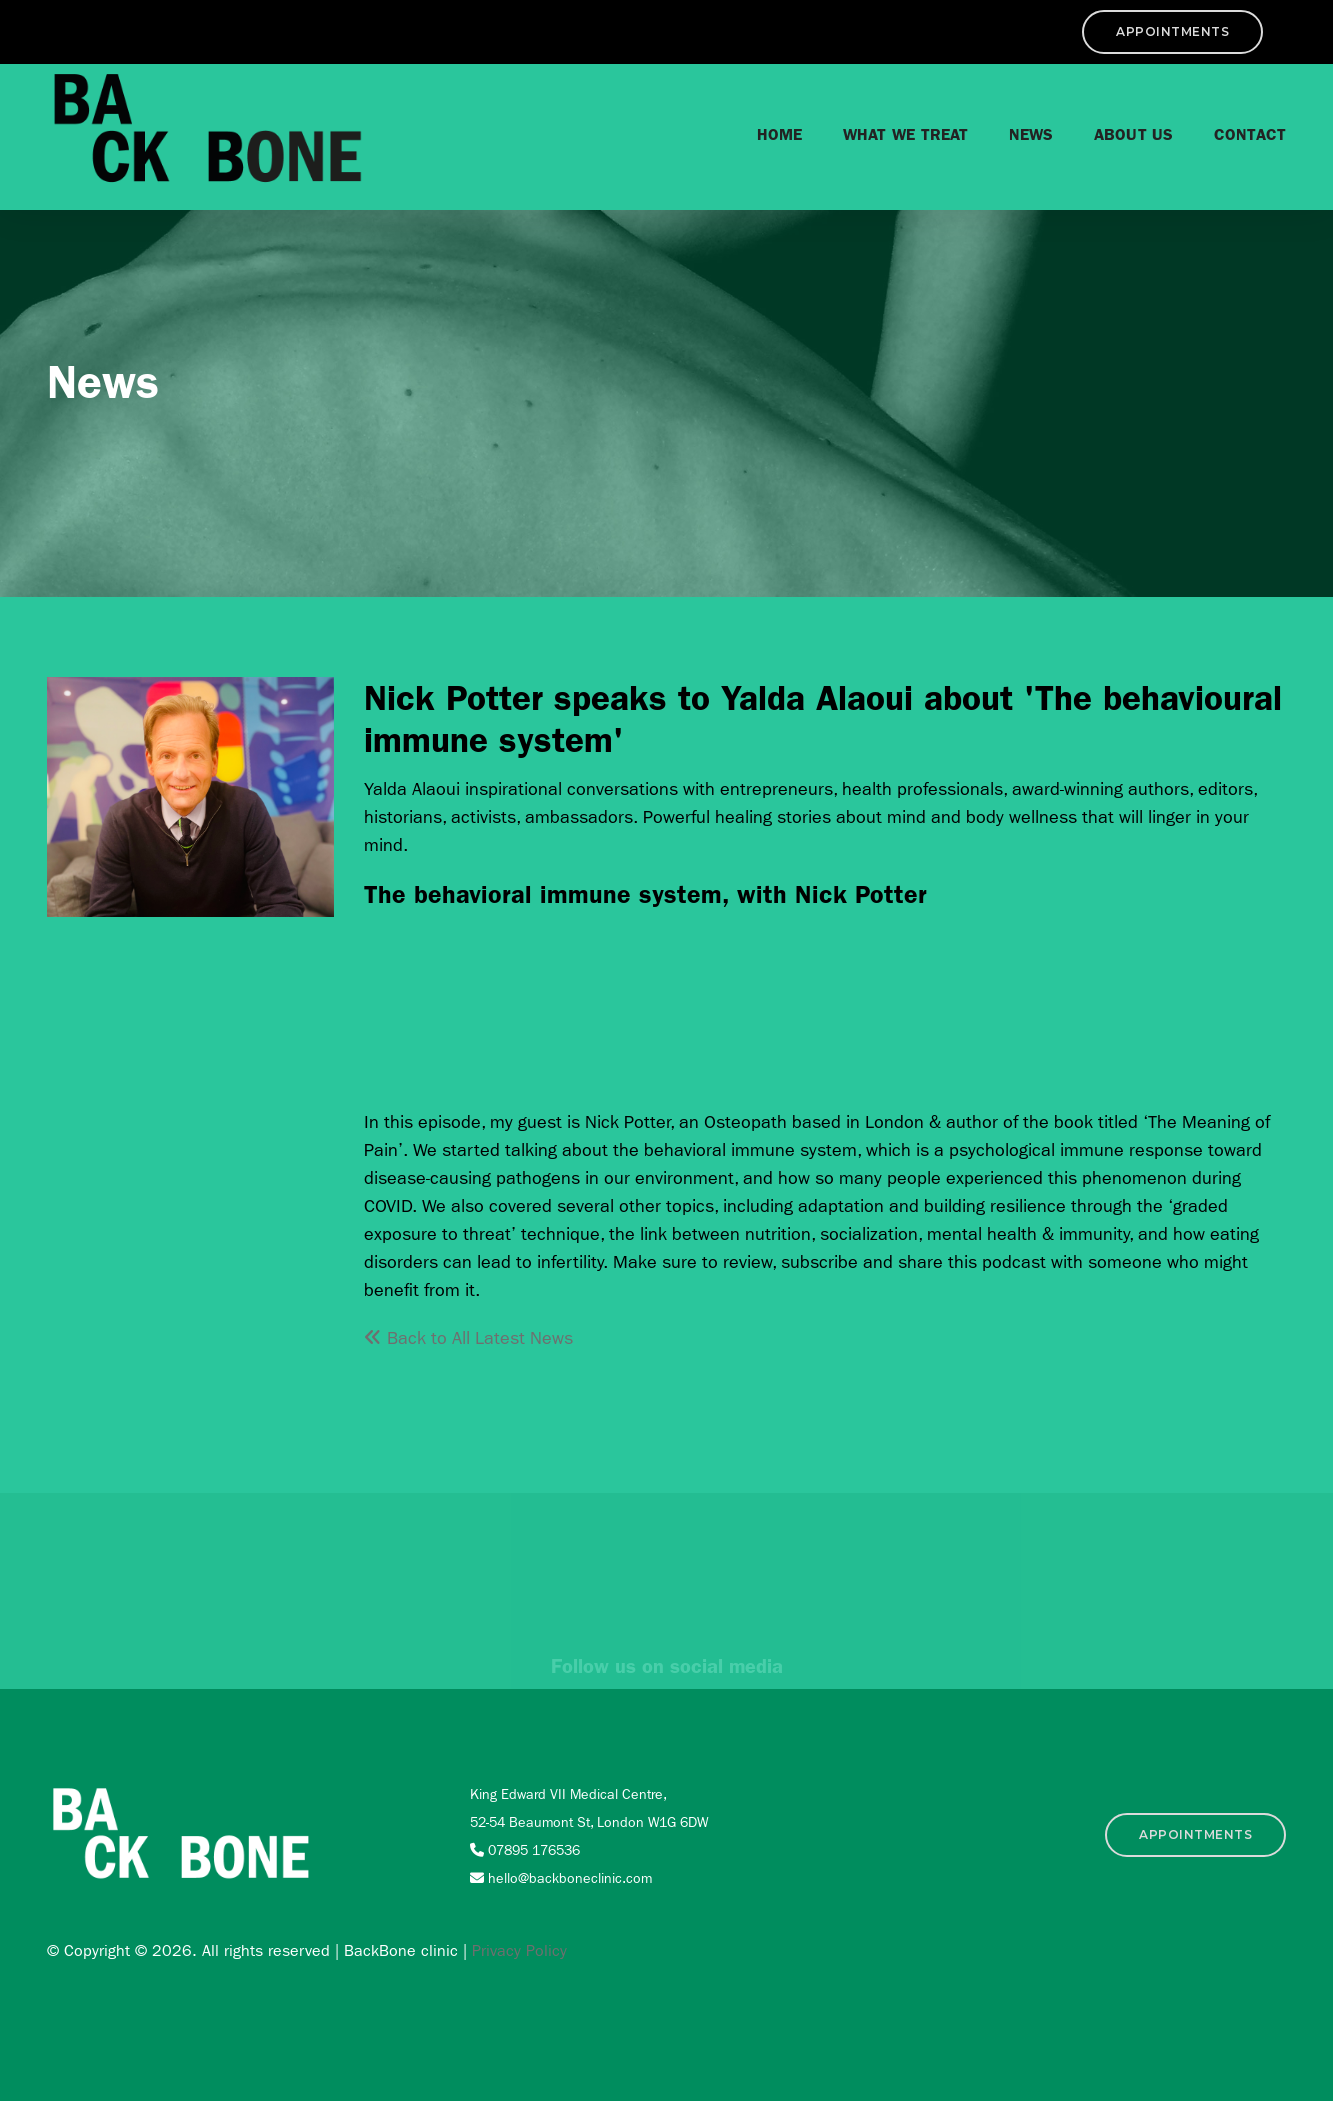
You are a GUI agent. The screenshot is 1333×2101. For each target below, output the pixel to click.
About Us (1119, 129)
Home (765, 129)
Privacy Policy (519, 1950)
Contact (1235, 129)
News (1016, 129)
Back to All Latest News (468, 1338)
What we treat (891, 129)
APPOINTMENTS (1196, 31)
